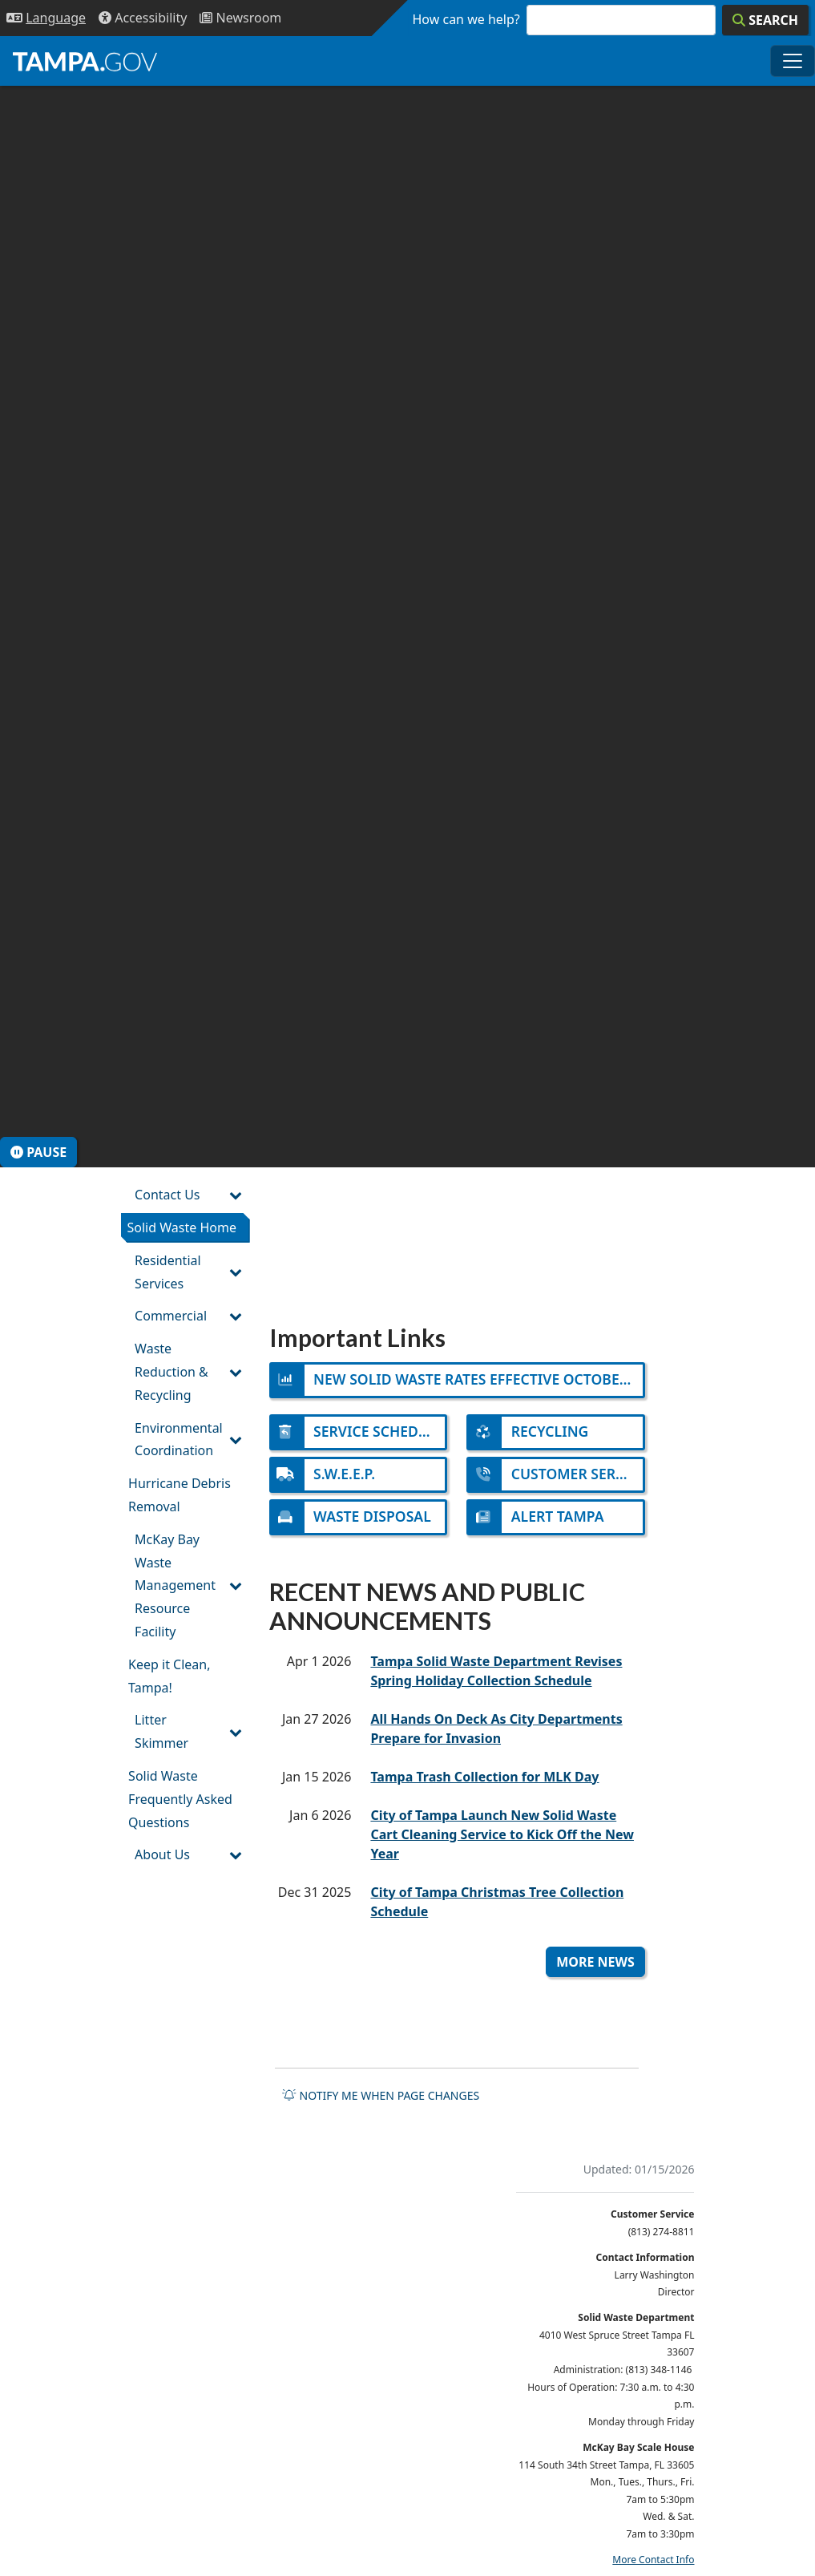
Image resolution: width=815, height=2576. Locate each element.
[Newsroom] (240, 18)
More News (595, 1962)
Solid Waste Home (181, 1227)
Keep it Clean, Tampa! (169, 1676)
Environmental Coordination (179, 1439)
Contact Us (167, 1194)
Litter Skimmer (161, 1731)
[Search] (765, 20)
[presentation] (407, 626)
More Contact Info (653, 2559)
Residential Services (168, 1272)
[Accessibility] (142, 18)
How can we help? (466, 19)
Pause (38, 1152)
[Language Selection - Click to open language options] (46, 18)
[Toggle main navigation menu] (792, 61)
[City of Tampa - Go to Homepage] (85, 60)
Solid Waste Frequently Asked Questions (180, 1799)
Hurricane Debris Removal (179, 1494)
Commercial (171, 1315)
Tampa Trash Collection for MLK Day (484, 1776)
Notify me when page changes (380, 2095)
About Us (162, 1854)
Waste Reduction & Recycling (171, 1372)
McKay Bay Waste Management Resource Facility (175, 1585)
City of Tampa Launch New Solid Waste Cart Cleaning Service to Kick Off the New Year (502, 1834)
